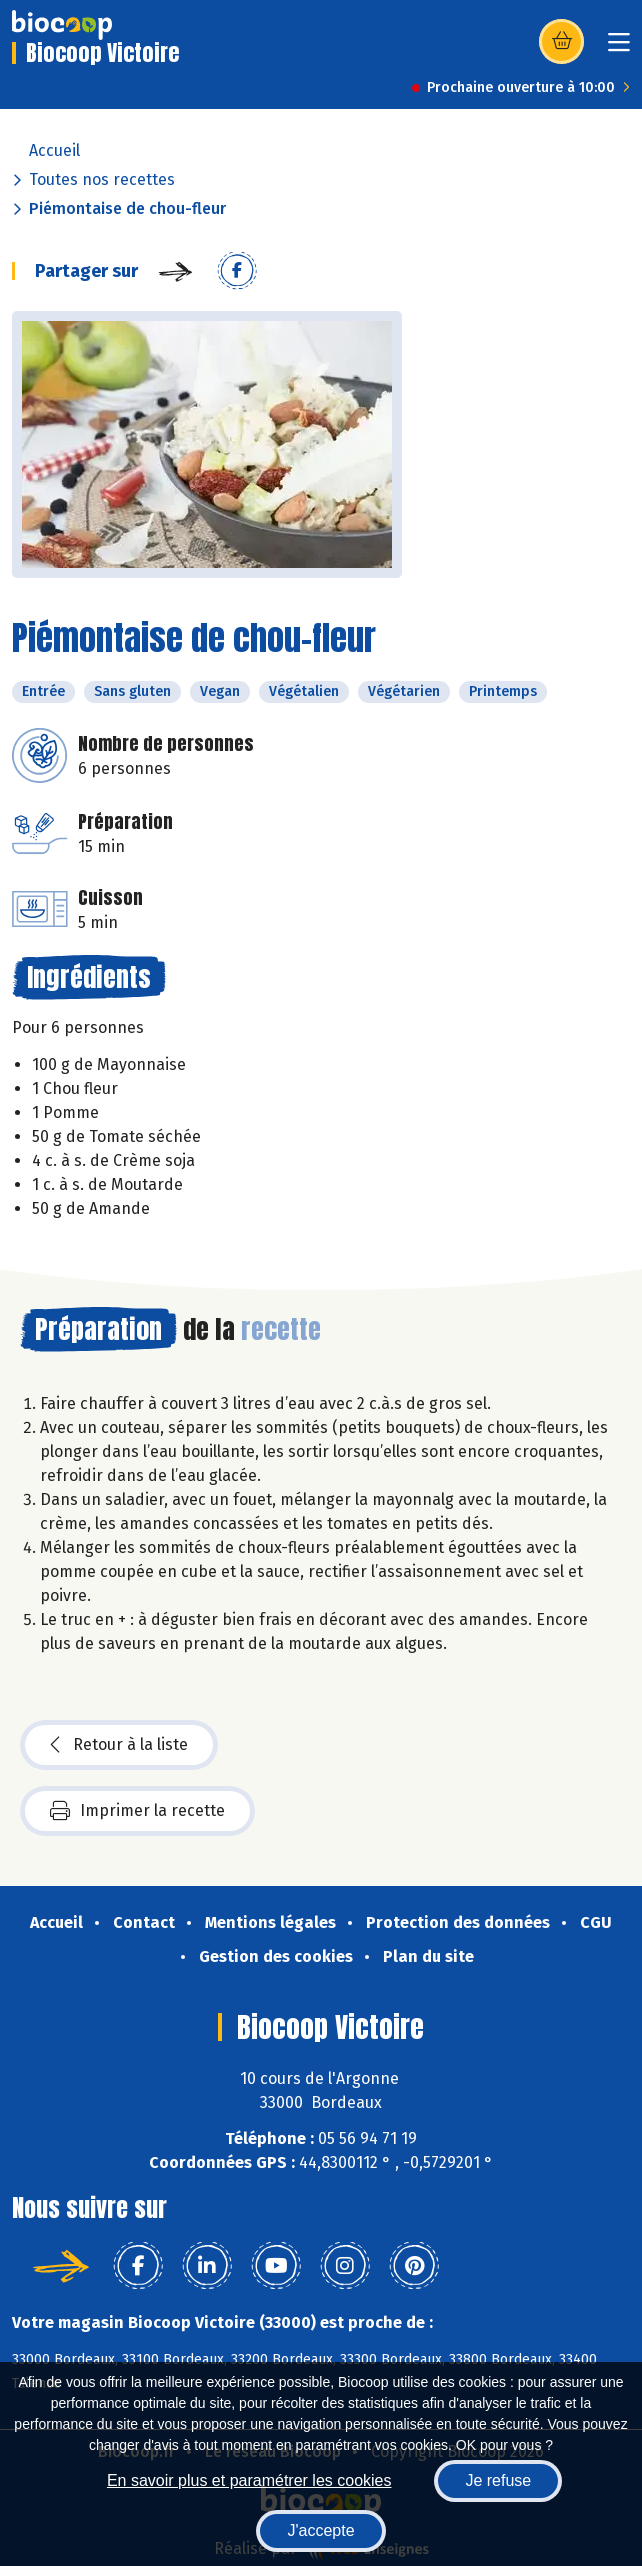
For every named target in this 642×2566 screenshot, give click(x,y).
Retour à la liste (119, 1745)
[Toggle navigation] (619, 48)
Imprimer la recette (137, 1811)
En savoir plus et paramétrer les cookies (249, 2480)
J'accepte (320, 2530)
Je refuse (498, 2480)
